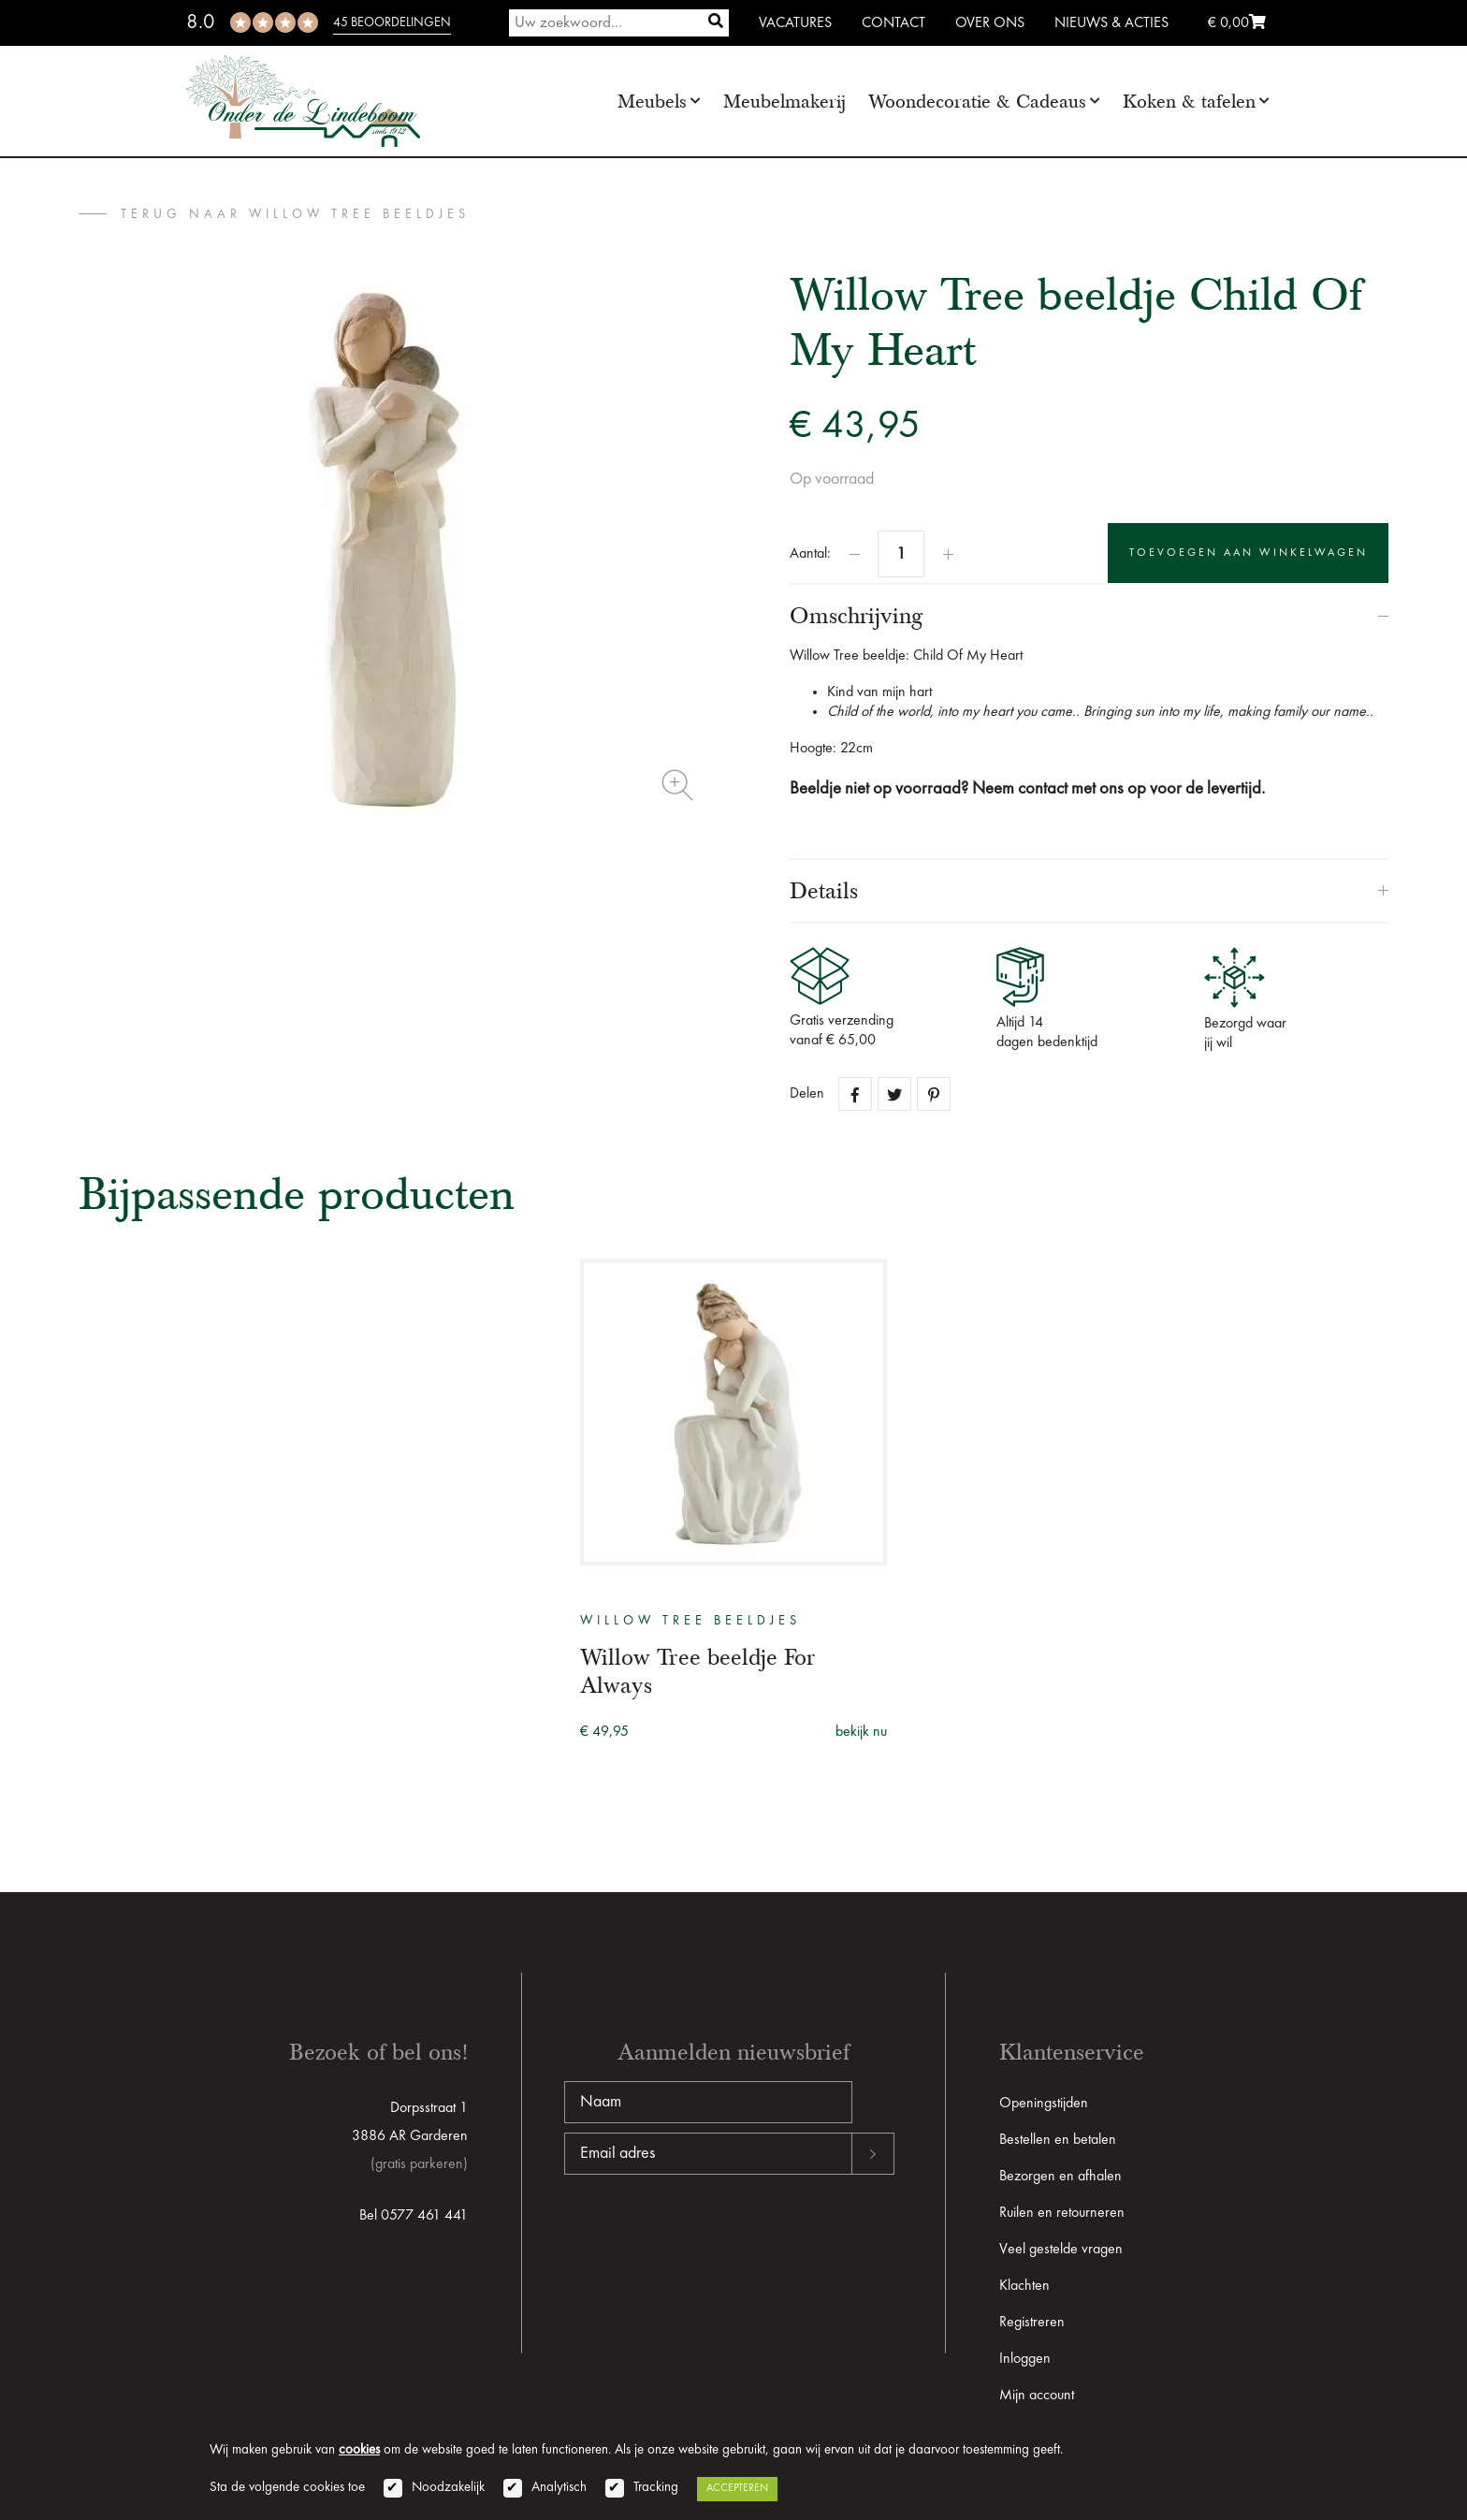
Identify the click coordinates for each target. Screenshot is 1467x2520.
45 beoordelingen (392, 22)
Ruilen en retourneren (1062, 2213)
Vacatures (795, 23)
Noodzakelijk (448, 2488)
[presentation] (706, 2234)
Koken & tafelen (1189, 101)
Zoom (677, 785)
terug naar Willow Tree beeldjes (295, 214)
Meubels (652, 101)
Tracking (655, 2488)
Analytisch (559, 2488)
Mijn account (1036, 2395)
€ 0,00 (1237, 23)
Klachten (1024, 2286)
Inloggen (1025, 2359)
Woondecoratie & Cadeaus (977, 101)
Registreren (1032, 2322)
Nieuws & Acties (1111, 23)
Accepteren (737, 2488)
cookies (359, 2450)
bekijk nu (861, 1732)
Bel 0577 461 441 (413, 2215)
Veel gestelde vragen (1061, 2249)
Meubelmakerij (784, 101)
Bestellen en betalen (1057, 2140)
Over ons (989, 23)
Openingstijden (1043, 2103)
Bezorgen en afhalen (1060, 2176)
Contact (893, 23)
